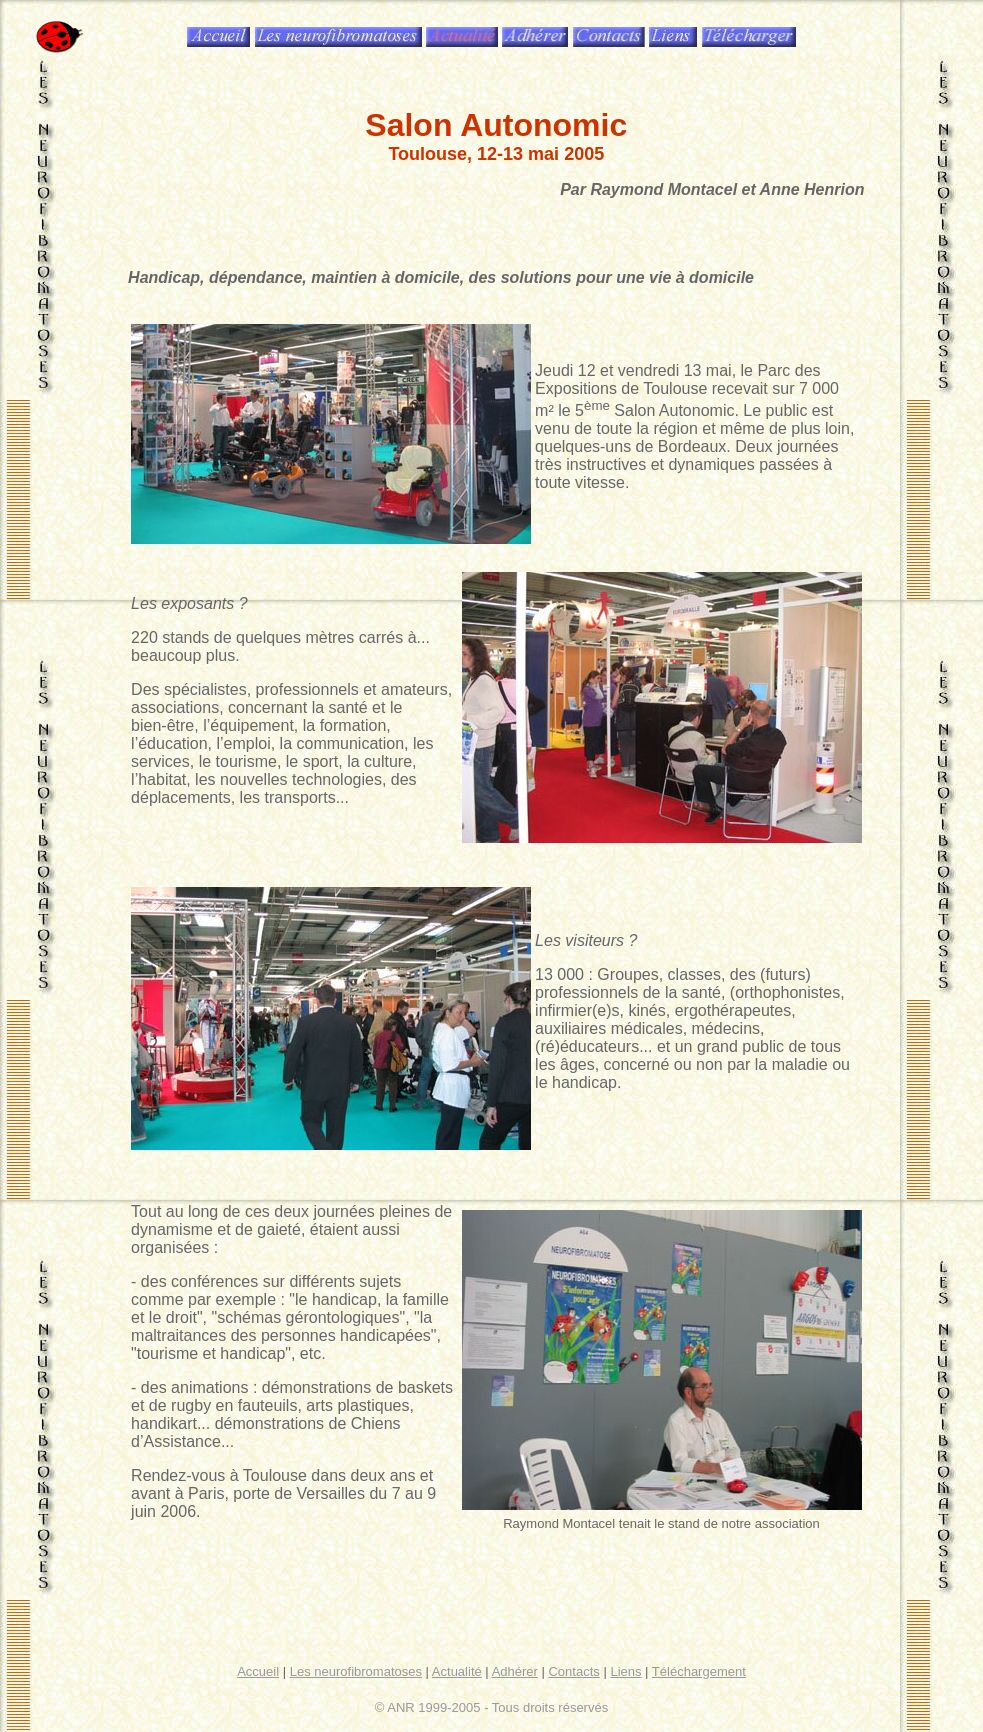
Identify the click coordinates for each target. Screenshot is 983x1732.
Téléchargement (699, 1671)
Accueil (258, 1671)
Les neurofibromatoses (356, 1671)
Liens (625, 1671)
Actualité (457, 1671)
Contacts (573, 1671)
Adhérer (515, 1671)
